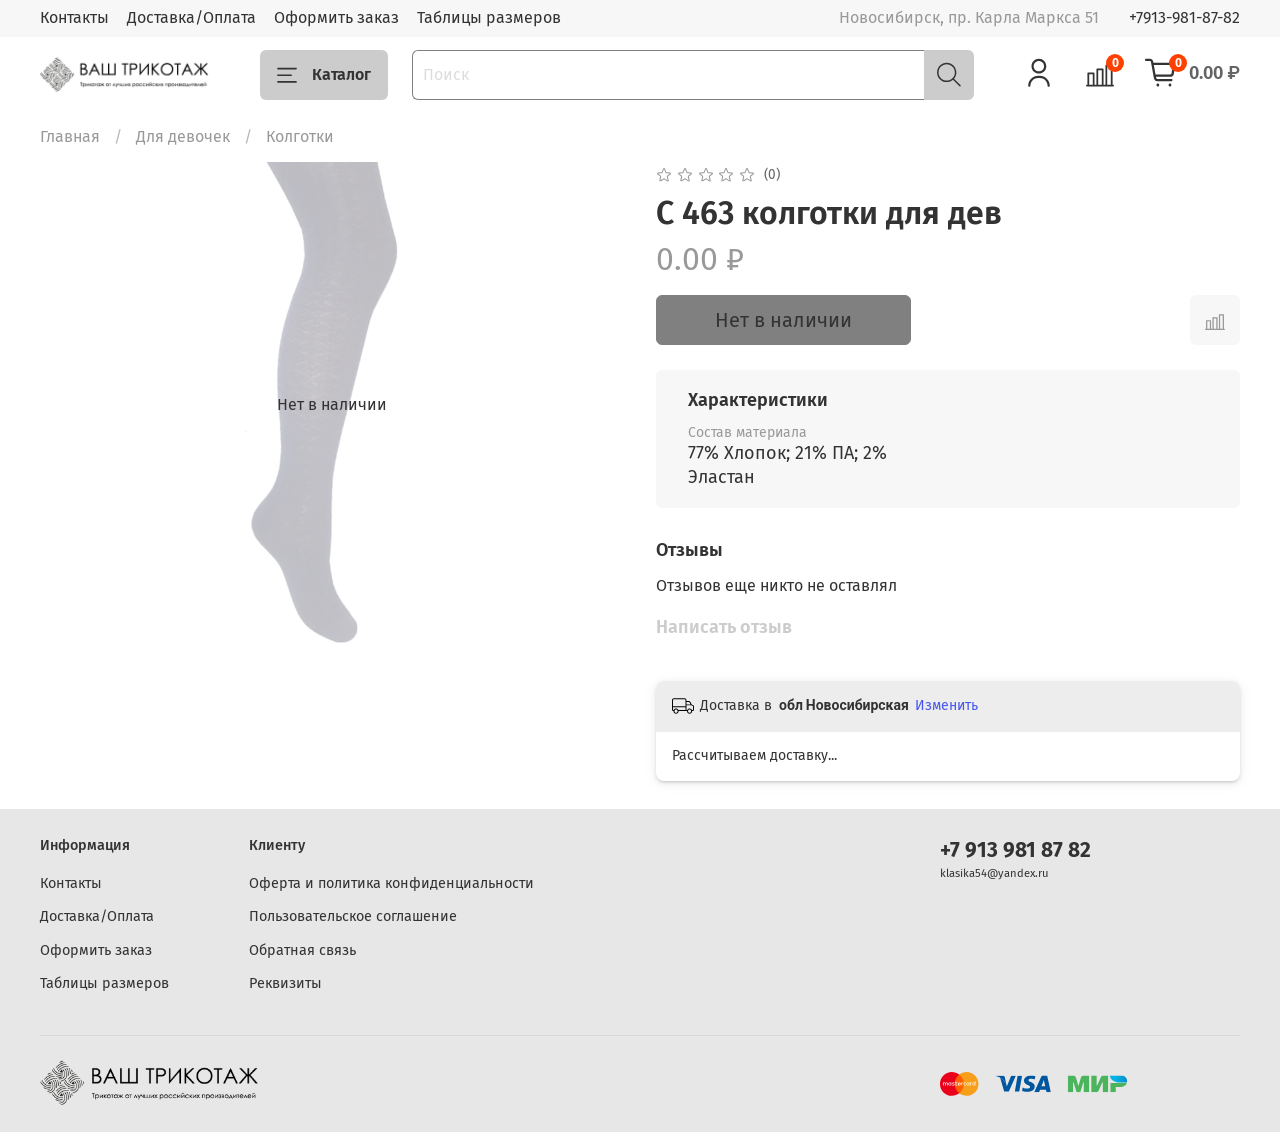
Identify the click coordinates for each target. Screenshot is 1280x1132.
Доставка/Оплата (191, 17)
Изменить (946, 705)
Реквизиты (285, 983)
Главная (70, 136)
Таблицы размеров (489, 17)
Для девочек (183, 136)
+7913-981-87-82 (1184, 17)
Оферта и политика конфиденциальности (391, 883)
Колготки (300, 136)
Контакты (74, 17)
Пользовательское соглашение (353, 916)
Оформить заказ (336, 17)
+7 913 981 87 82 (1015, 850)
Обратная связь (302, 950)
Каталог (324, 75)
